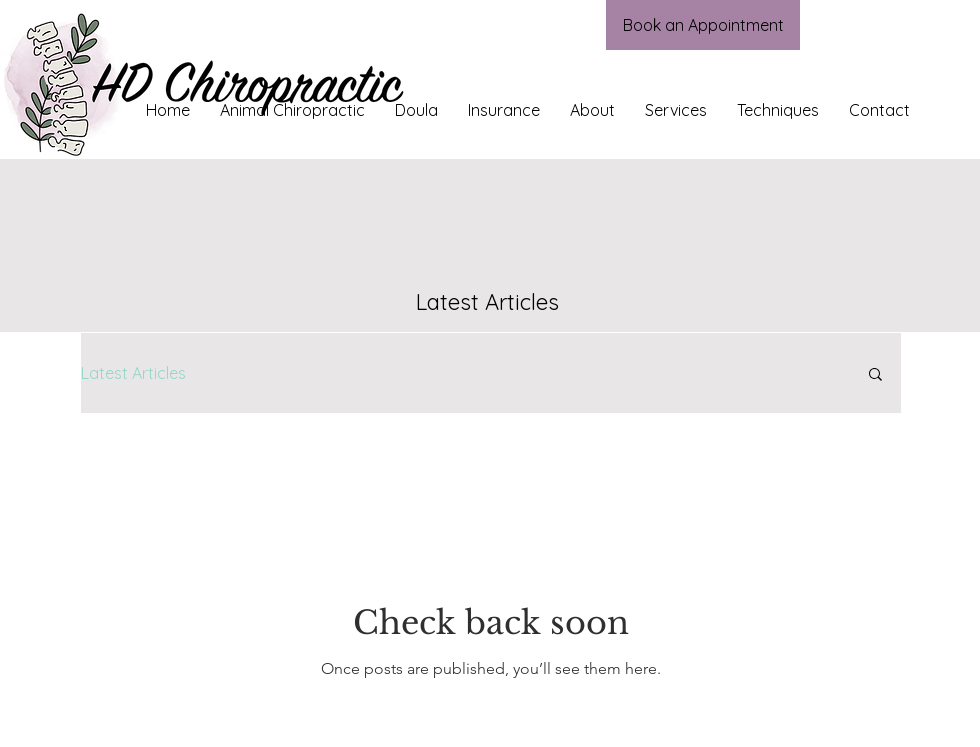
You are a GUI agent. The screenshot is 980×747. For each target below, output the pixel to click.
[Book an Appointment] (703, 25)
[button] (875, 375)
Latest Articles (133, 373)
